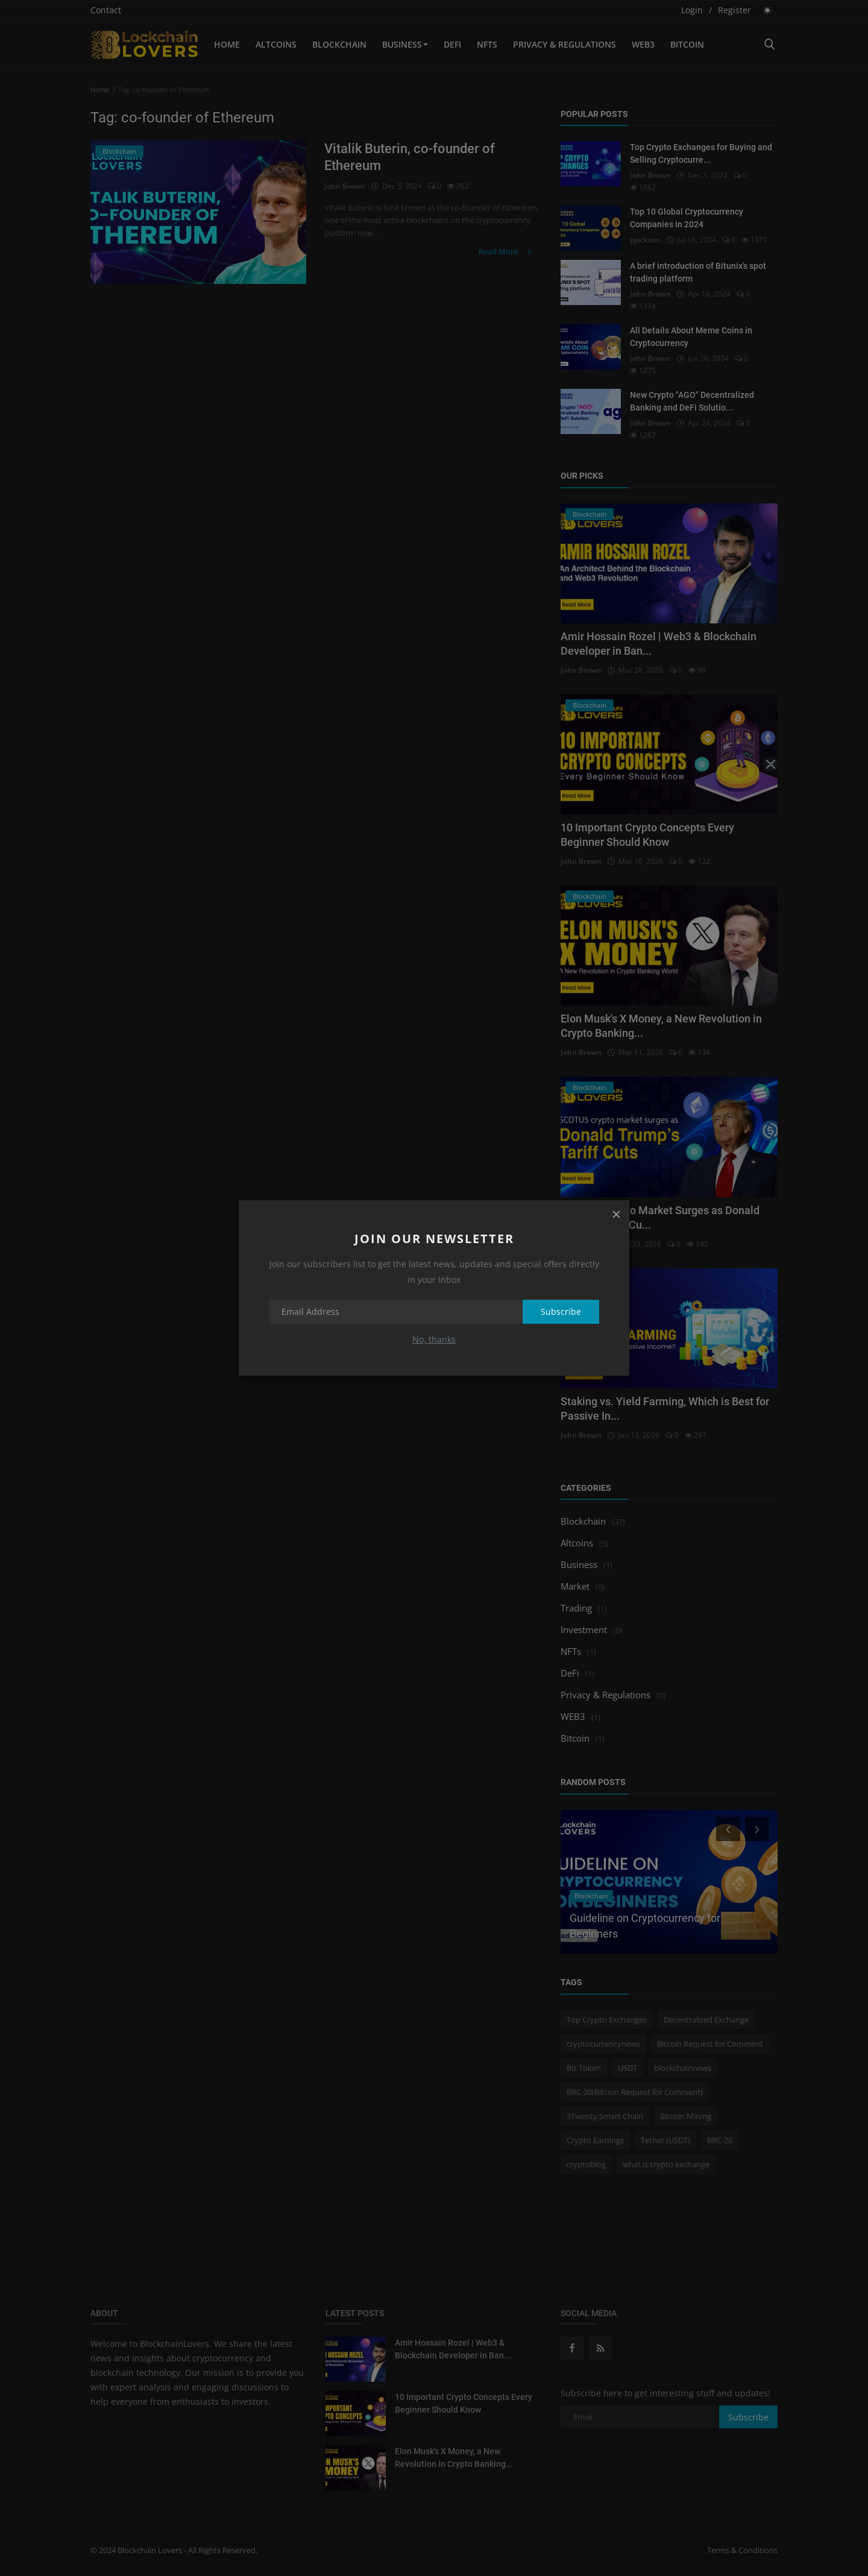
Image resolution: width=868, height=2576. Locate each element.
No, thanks (434, 1339)
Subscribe (561, 1311)
